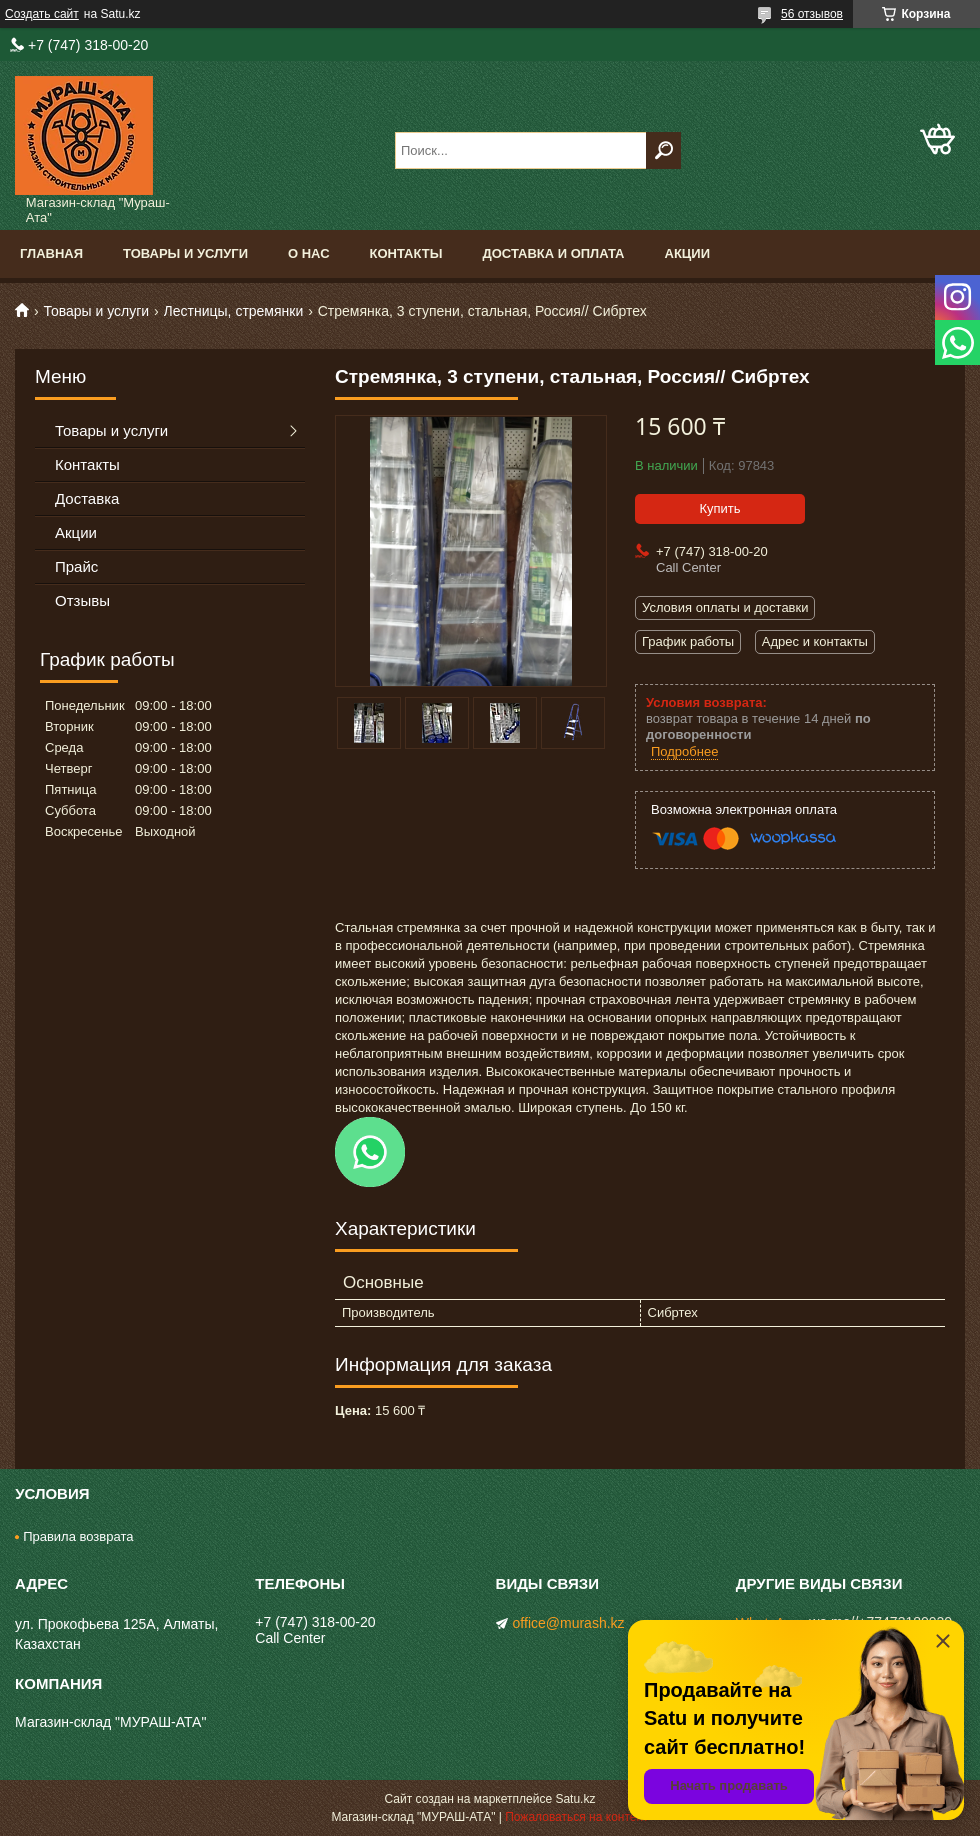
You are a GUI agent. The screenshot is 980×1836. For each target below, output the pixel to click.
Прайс (76, 566)
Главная (51, 253)
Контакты (406, 253)
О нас (309, 253)
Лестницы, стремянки (234, 311)
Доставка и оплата (553, 253)
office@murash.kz (569, 1623)
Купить (719, 508)
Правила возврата (78, 1536)
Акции (688, 253)
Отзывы (82, 600)
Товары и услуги (185, 253)
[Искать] (663, 150)
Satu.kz (575, 1799)
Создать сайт (42, 14)
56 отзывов (812, 14)
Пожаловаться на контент (576, 1817)
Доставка (87, 498)
